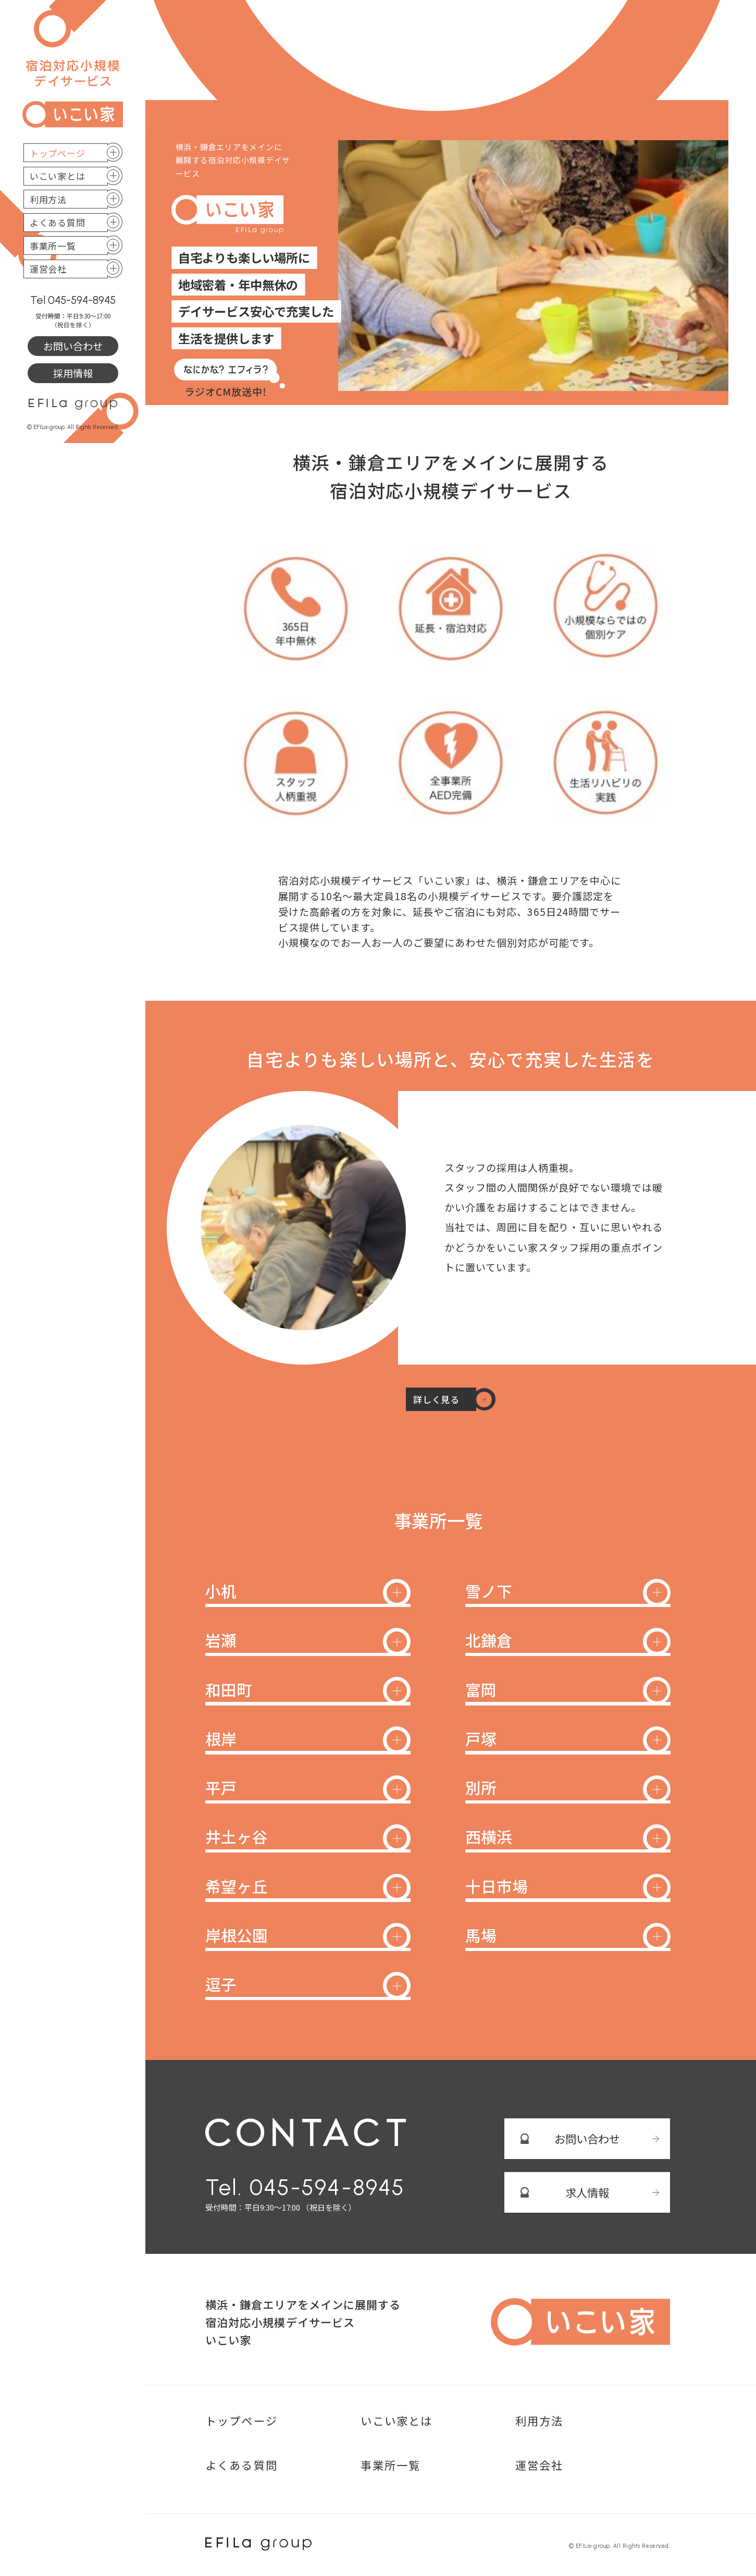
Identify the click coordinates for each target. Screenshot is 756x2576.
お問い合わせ (73, 346)
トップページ (57, 153)
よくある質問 (57, 222)
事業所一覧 (53, 245)
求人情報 (587, 2192)
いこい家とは (57, 175)
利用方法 (48, 199)
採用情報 (73, 373)
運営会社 (48, 268)
